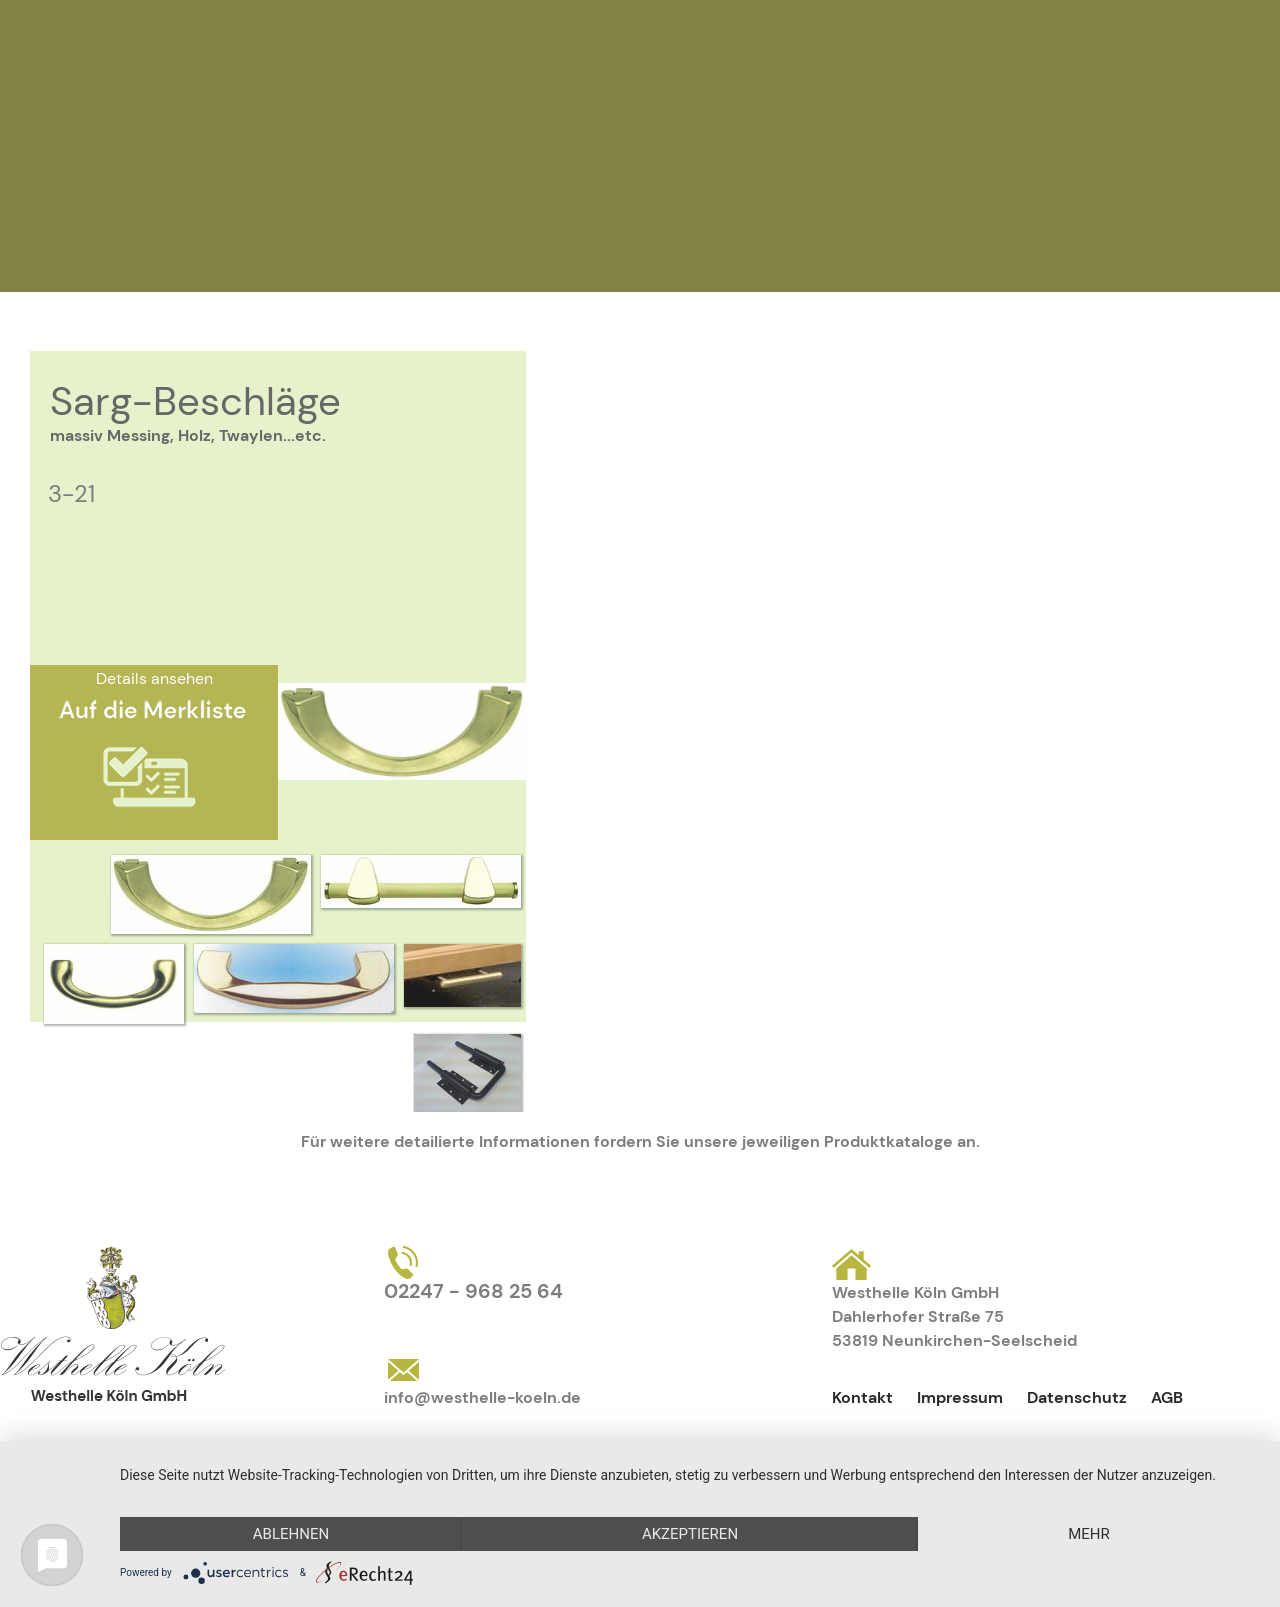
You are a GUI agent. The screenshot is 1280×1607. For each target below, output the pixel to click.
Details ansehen (154, 678)
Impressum (960, 1397)
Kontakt (862, 1397)
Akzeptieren (690, 1534)
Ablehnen (291, 1534)
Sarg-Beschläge (195, 401)
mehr (1089, 1534)
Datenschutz (1077, 1397)
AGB (1167, 1397)
